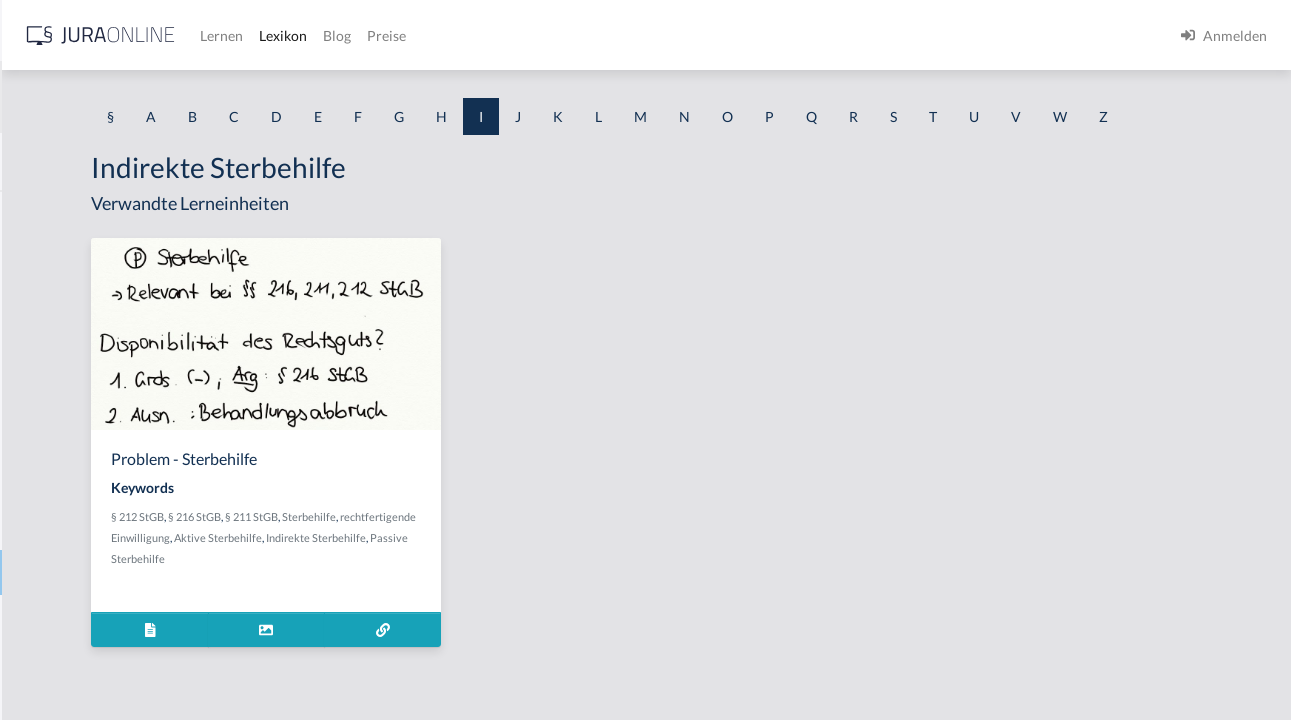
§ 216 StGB (438, 553)
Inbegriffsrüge (60, 482)
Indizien (40, 617)
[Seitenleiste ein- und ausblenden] (288, 30)
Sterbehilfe (553, 553)
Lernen (539, 35)
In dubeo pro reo (67, 437)
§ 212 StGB (381, 553)
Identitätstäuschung (77, 257)
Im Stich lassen (61, 347)
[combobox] (160, 97)
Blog (655, 35)
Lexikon (601, 35)
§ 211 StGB (495, 553)
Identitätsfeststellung (81, 212)
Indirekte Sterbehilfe (79, 572)
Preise (704, 35)
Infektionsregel (62, 662)
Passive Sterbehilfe (506, 595)
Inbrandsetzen (60, 527)
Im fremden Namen (76, 302)
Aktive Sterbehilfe (540, 574)
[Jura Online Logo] (419, 35)
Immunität (48, 392)
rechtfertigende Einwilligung (423, 574)
